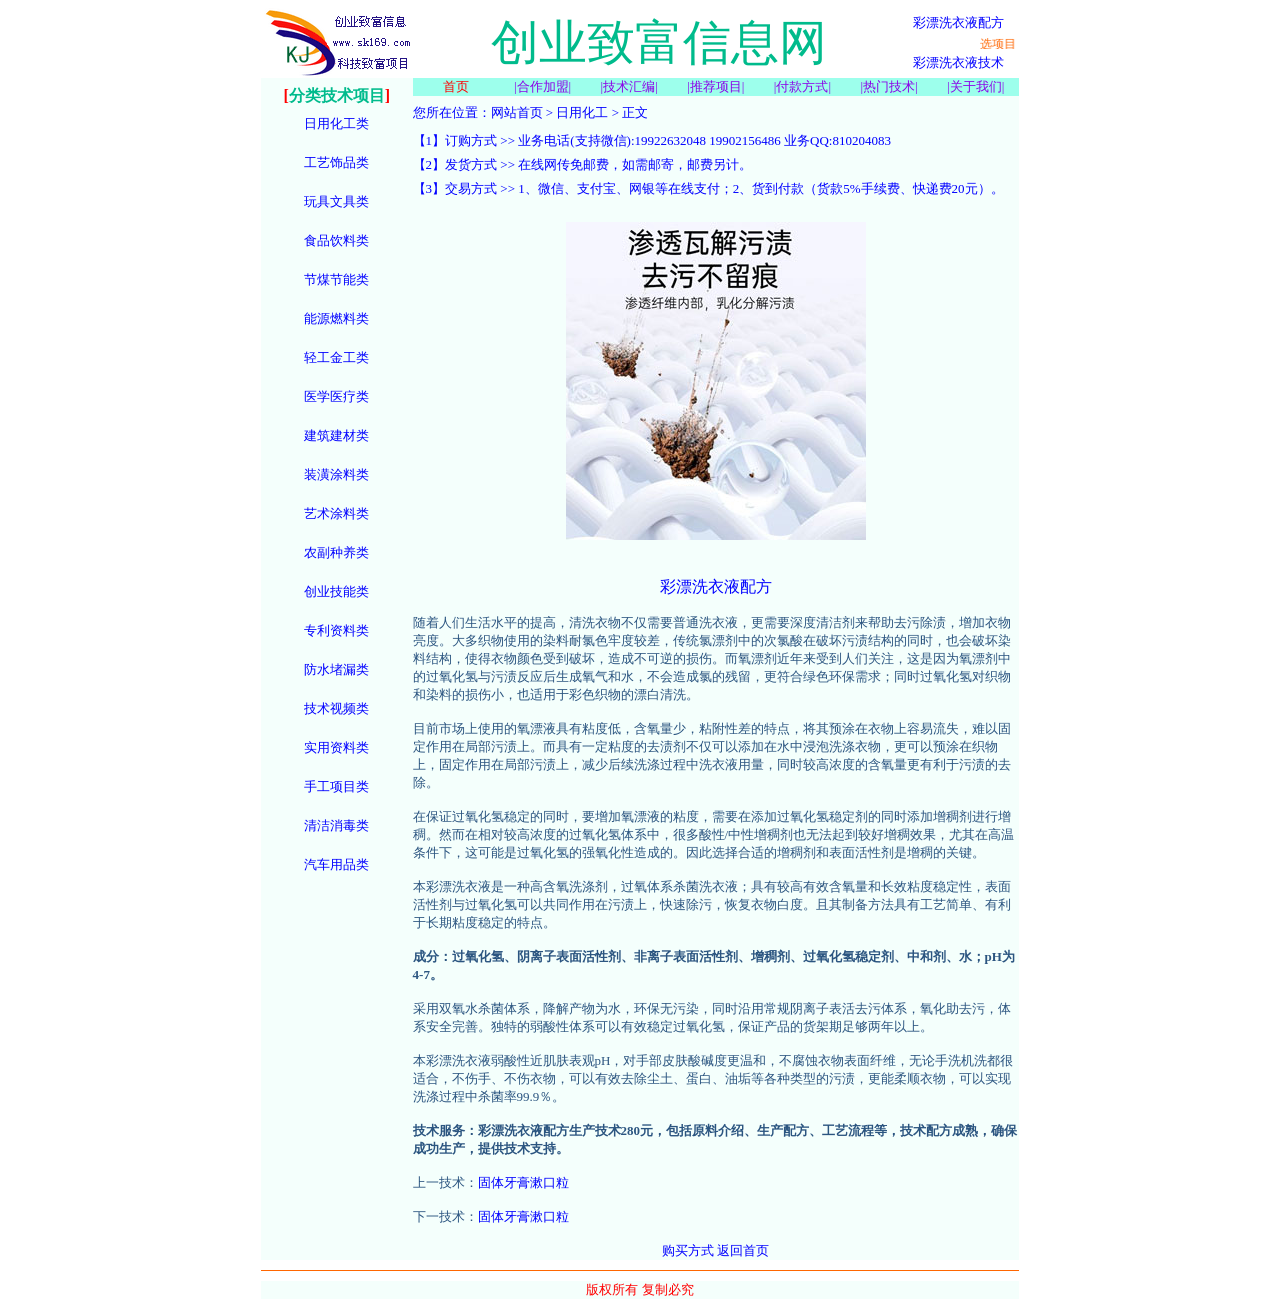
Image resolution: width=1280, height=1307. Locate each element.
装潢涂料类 (336, 474)
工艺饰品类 (336, 162)
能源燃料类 (336, 318)
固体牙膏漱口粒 (523, 1182)
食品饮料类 (336, 240)
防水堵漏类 (336, 669)
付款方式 (802, 86)
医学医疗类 (336, 396)
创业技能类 (336, 591)
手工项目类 (336, 786)
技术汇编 (629, 86)
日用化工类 (336, 123)
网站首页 (517, 112)
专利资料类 (336, 630)
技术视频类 (336, 708)
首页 (456, 86)
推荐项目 (716, 86)
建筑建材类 (336, 435)
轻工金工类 (336, 357)
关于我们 (976, 86)
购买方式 (688, 1250)
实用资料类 (336, 747)
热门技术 (889, 86)
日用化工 (582, 112)
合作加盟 (543, 86)
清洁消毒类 (336, 825)
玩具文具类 (336, 201)
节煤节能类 (336, 279)
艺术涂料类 (336, 513)
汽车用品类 (336, 864)
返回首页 (743, 1250)
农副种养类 (336, 552)
